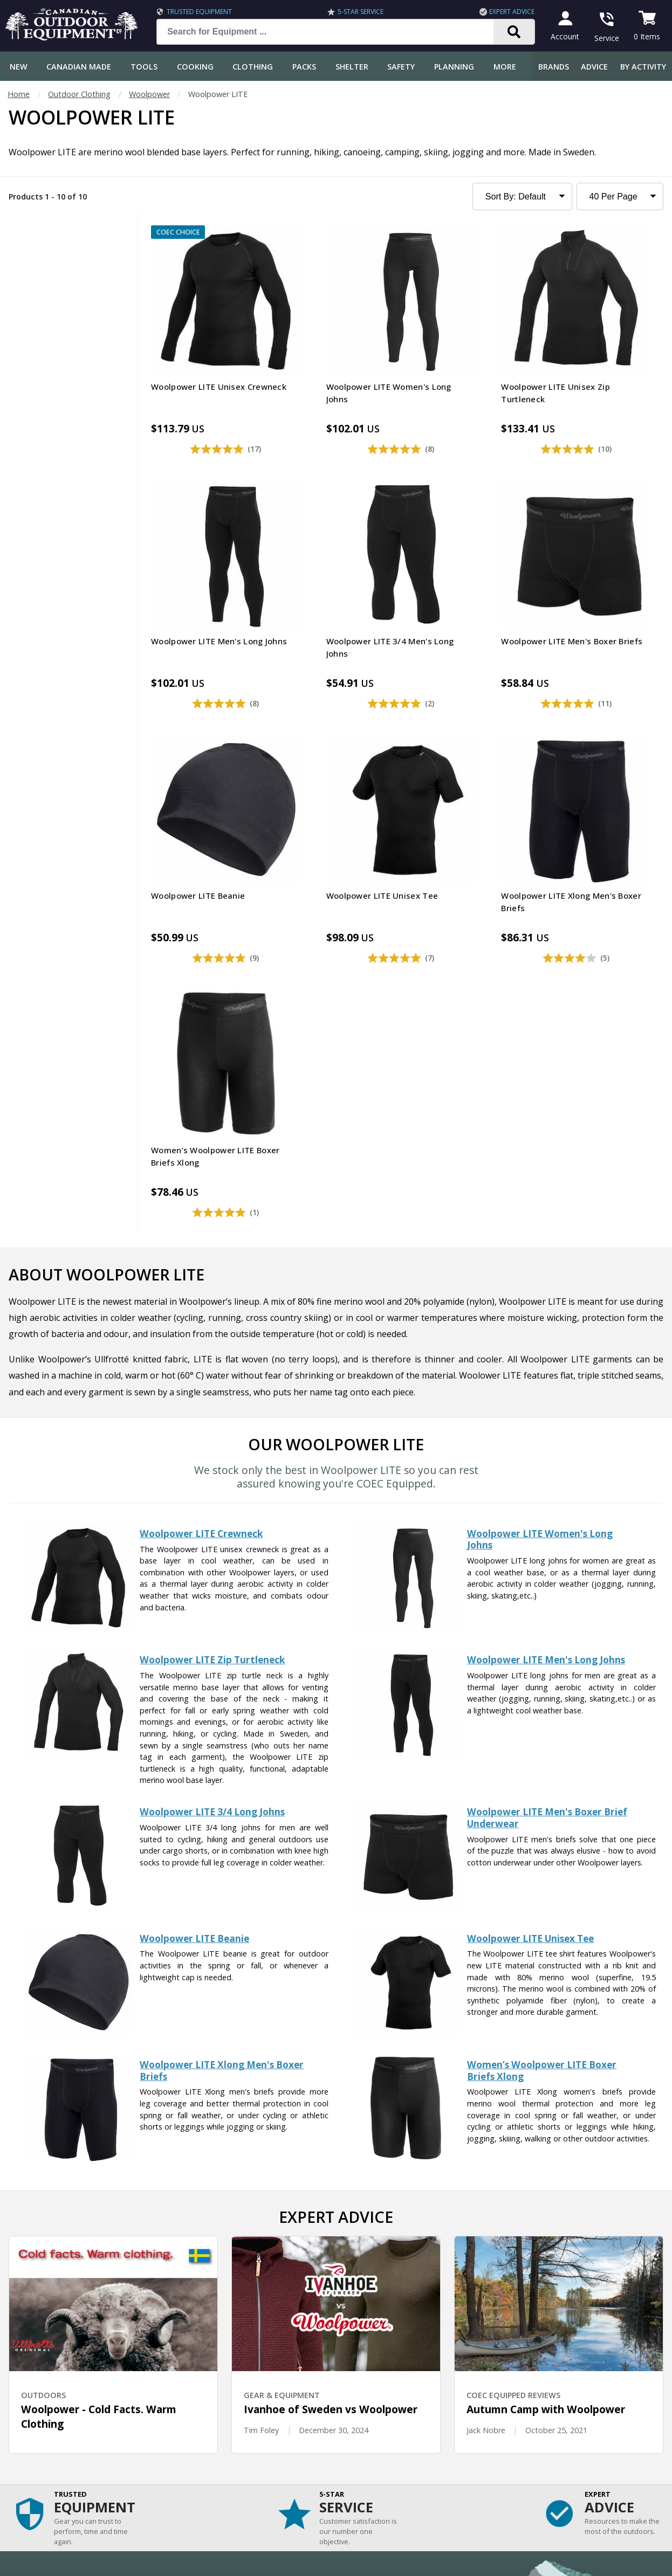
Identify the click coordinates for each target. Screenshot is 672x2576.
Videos (218, 2445)
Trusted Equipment (199, 11)
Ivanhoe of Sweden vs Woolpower (330, 2023)
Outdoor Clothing (79, 94)
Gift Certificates (32, 2445)
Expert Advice (511, 11)
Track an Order (31, 2402)
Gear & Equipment (239, 2359)
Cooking (195, 66)
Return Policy (28, 2423)
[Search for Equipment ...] (333, 32)
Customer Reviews (38, 2466)
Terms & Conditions (560, 2559)
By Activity (643, 66)
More (504, 66)
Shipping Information (42, 2380)
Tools (144, 66)
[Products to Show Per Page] (620, 196)
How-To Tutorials (238, 2402)
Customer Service (36, 2359)
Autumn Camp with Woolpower (546, 2023)
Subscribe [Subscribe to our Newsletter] (489, 2234)
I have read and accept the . (343, 2260)
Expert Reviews (233, 2380)
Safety (401, 66)
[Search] (514, 32)
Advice (594, 66)
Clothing (252, 66)
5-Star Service (360, 11)
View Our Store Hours (461, 2494)
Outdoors (223, 2423)
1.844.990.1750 (484, 2474)
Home (19, 94)
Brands (553, 66)
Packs (304, 66)
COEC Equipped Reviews (249, 2337)
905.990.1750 (578, 2474)
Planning (454, 66)
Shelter (351, 66)
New (19, 66)
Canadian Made (78, 66)
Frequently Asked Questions (55, 2337)
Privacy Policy (391, 2260)
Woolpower (149, 94)
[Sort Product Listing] (522, 196)
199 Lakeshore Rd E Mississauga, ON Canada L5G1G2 (514, 2462)
